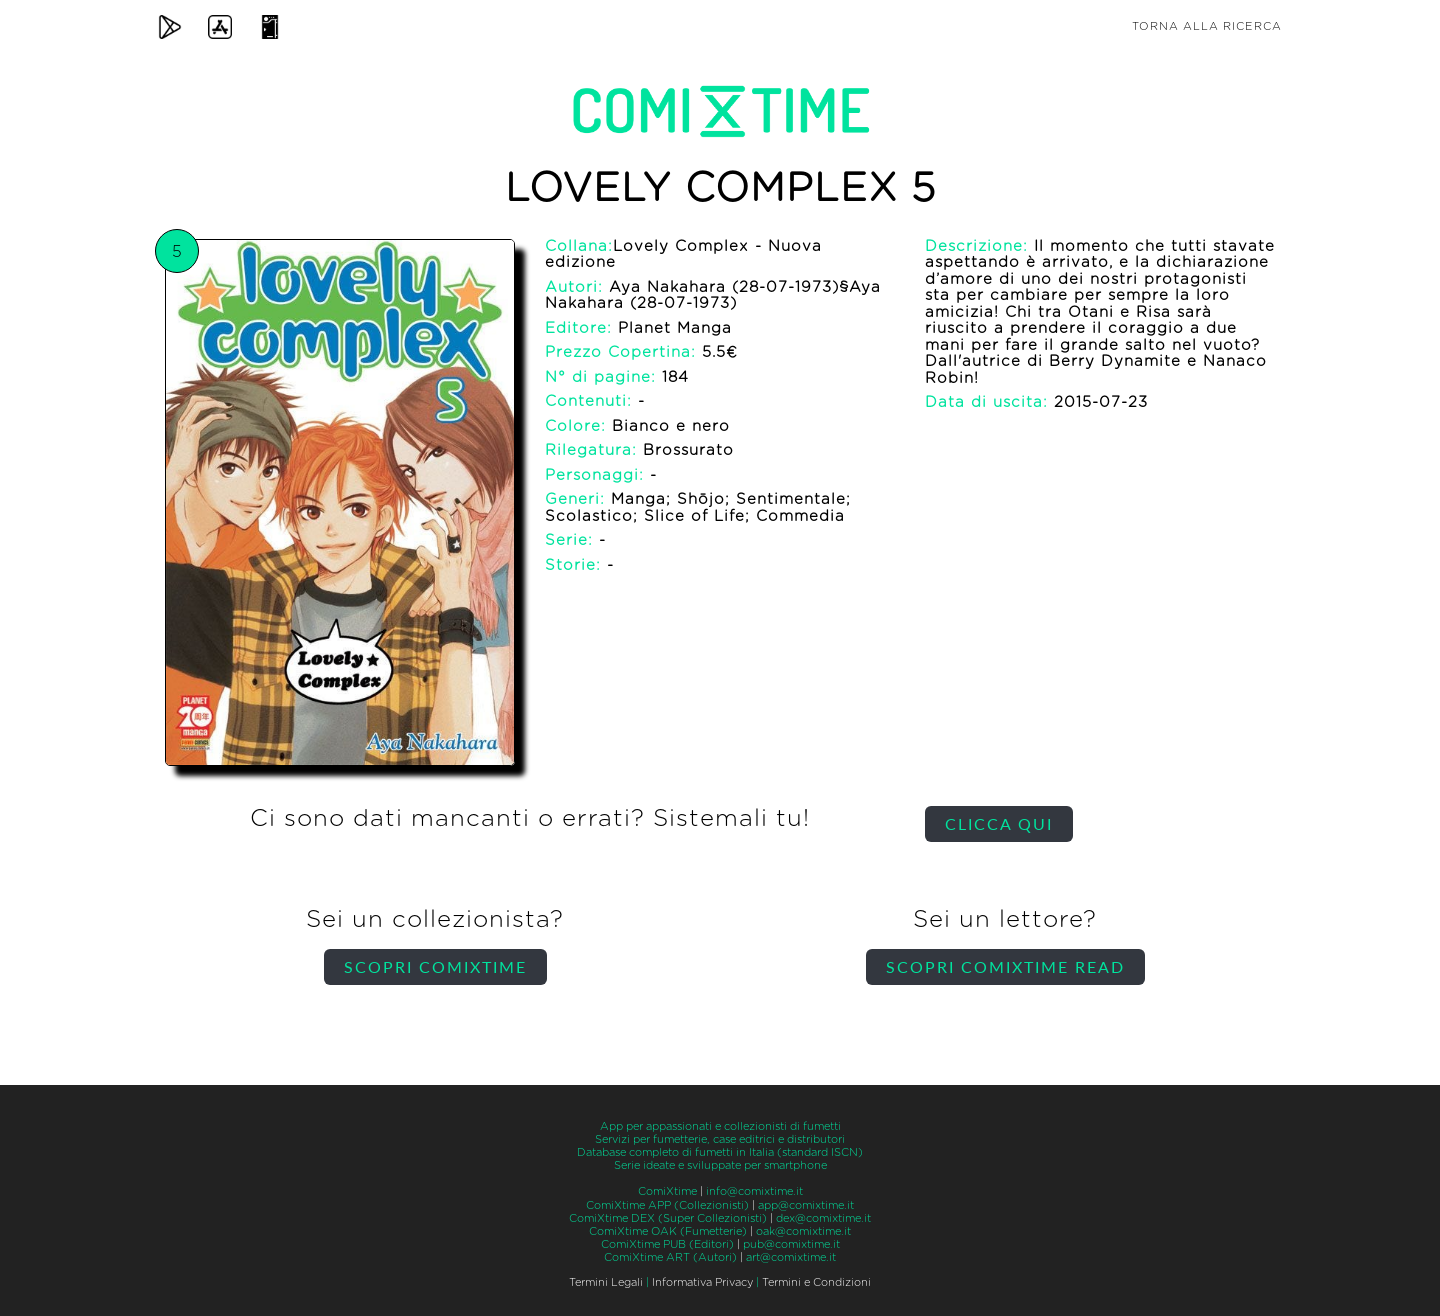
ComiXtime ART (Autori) (670, 1257)
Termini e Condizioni (816, 1282)
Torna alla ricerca (1207, 26)
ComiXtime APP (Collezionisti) (667, 1205)
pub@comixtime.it (791, 1244)
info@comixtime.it (754, 1191)
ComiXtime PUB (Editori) (667, 1244)
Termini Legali (606, 1282)
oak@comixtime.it (803, 1231)
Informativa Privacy (702, 1282)
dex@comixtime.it (823, 1218)
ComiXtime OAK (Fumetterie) (668, 1231)
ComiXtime (667, 1191)
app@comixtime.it (806, 1205)
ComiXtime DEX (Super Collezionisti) (668, 1218)
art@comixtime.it (791, 1257)
